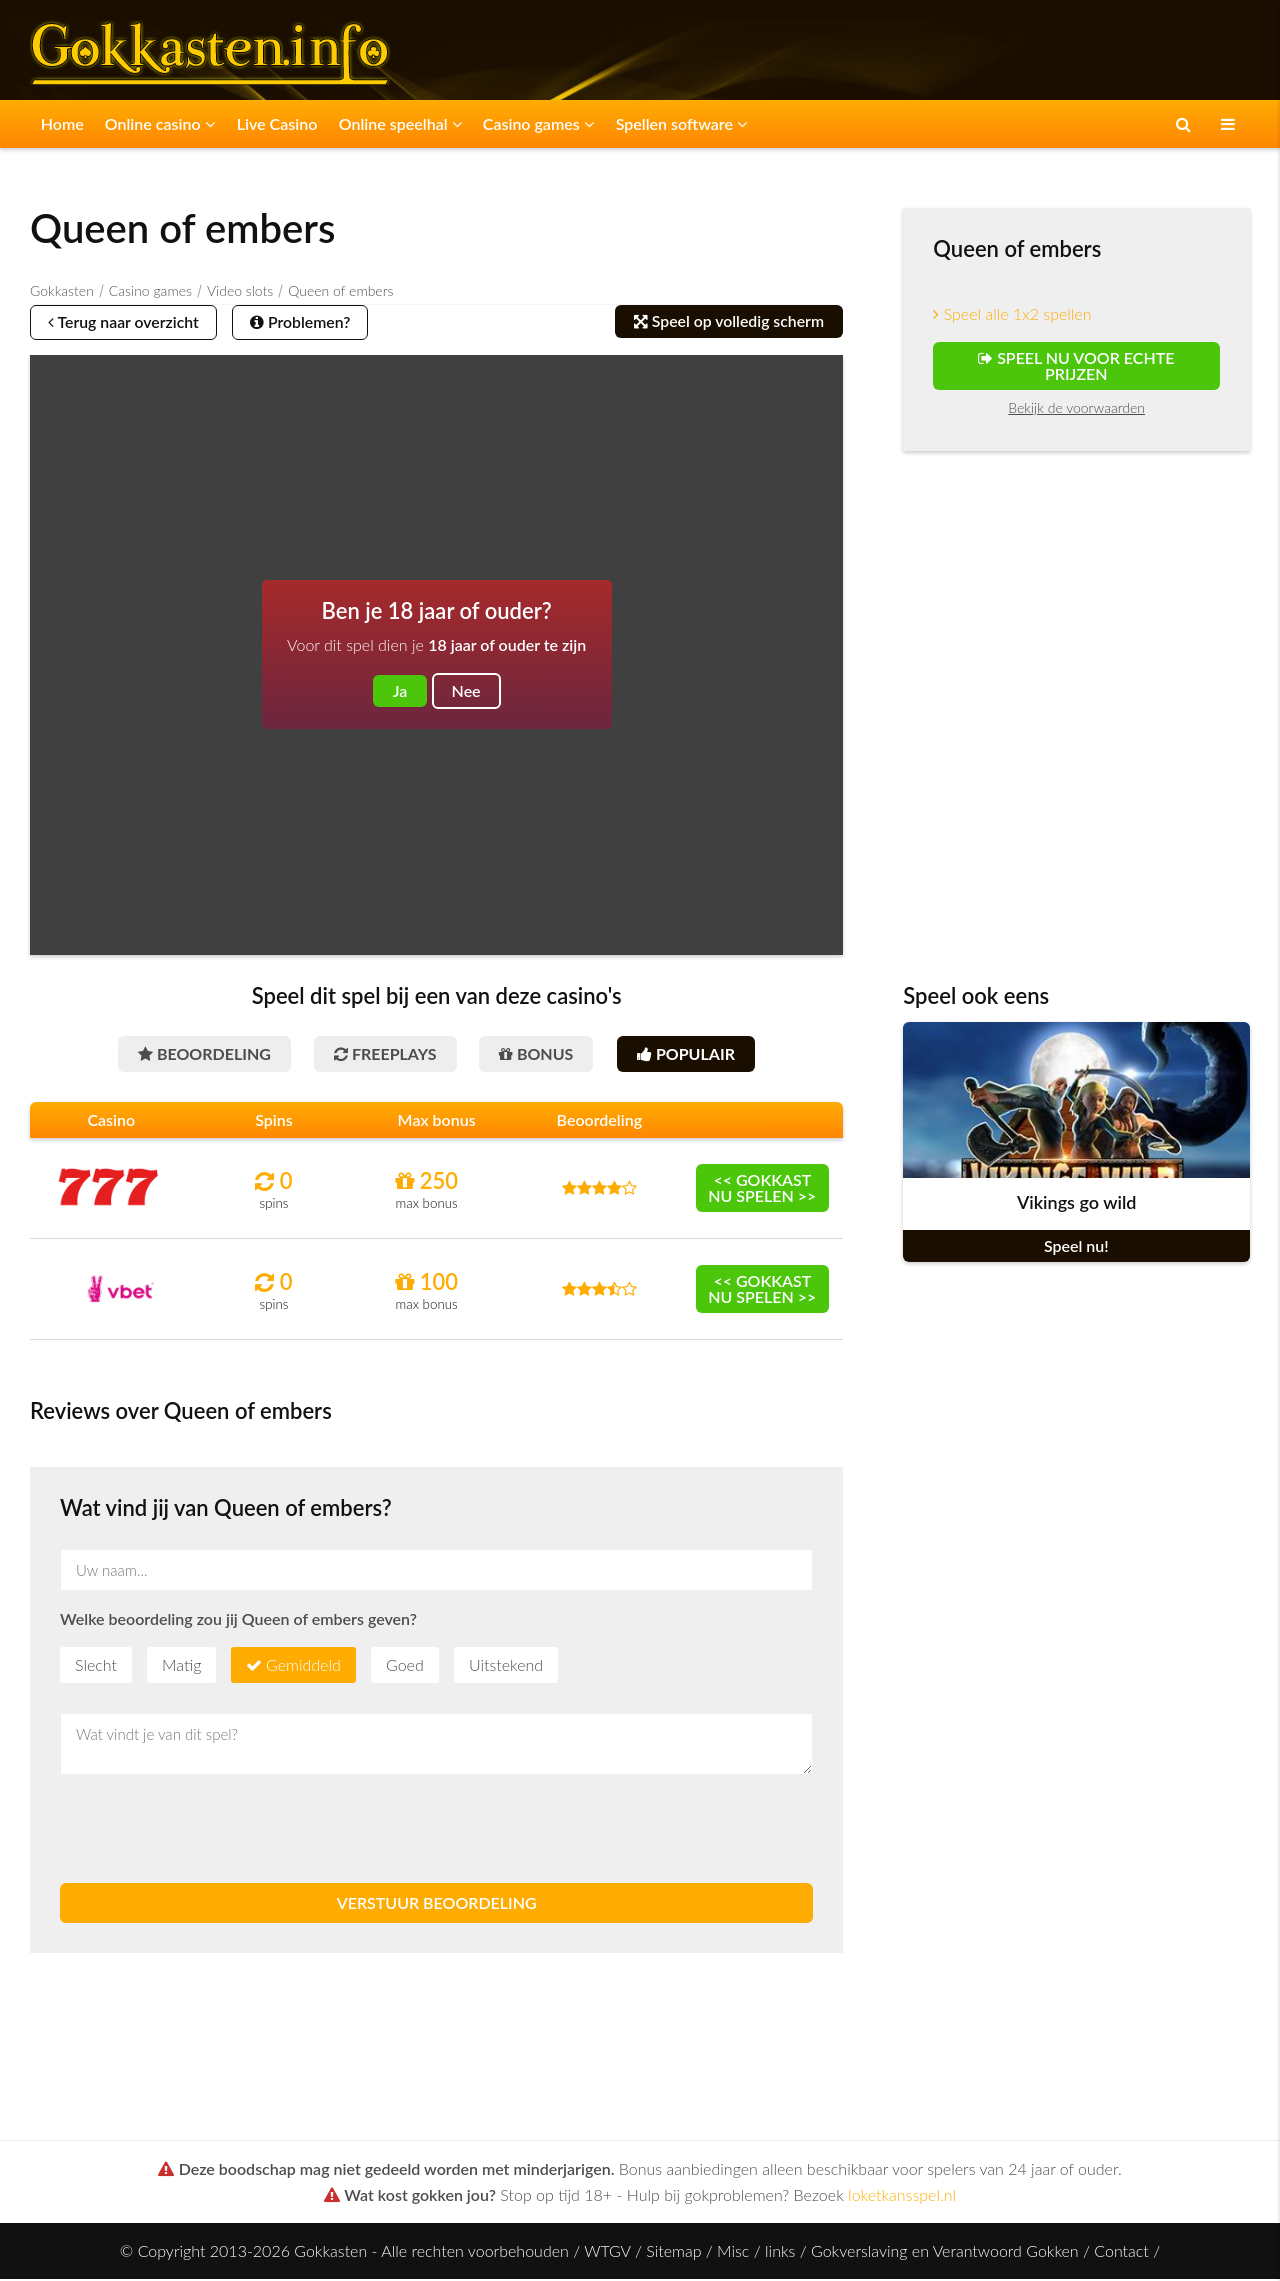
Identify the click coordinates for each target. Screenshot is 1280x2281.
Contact (1121, 2252)
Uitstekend (506, 1666)
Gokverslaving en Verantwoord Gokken (945, 2252)
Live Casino (273, 123)
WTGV (607, 2252)
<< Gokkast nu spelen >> (762, 1189)
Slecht (96, 1666)
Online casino (158, 123)
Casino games (531, 123)
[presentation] (212, 1831)
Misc (733, 2252)
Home (61, 123)
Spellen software (672, 123)
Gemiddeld (303, 1666)
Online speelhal (394, 123)
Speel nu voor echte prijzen (1076, 365)
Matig (181, 1666)
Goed (405, 1666)
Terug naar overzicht (126, 322)
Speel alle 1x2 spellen (1012, 313)
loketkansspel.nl (902, 2196)
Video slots (240, 290)
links (780, 2252)
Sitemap (673, 2252)
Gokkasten (62, 290)
